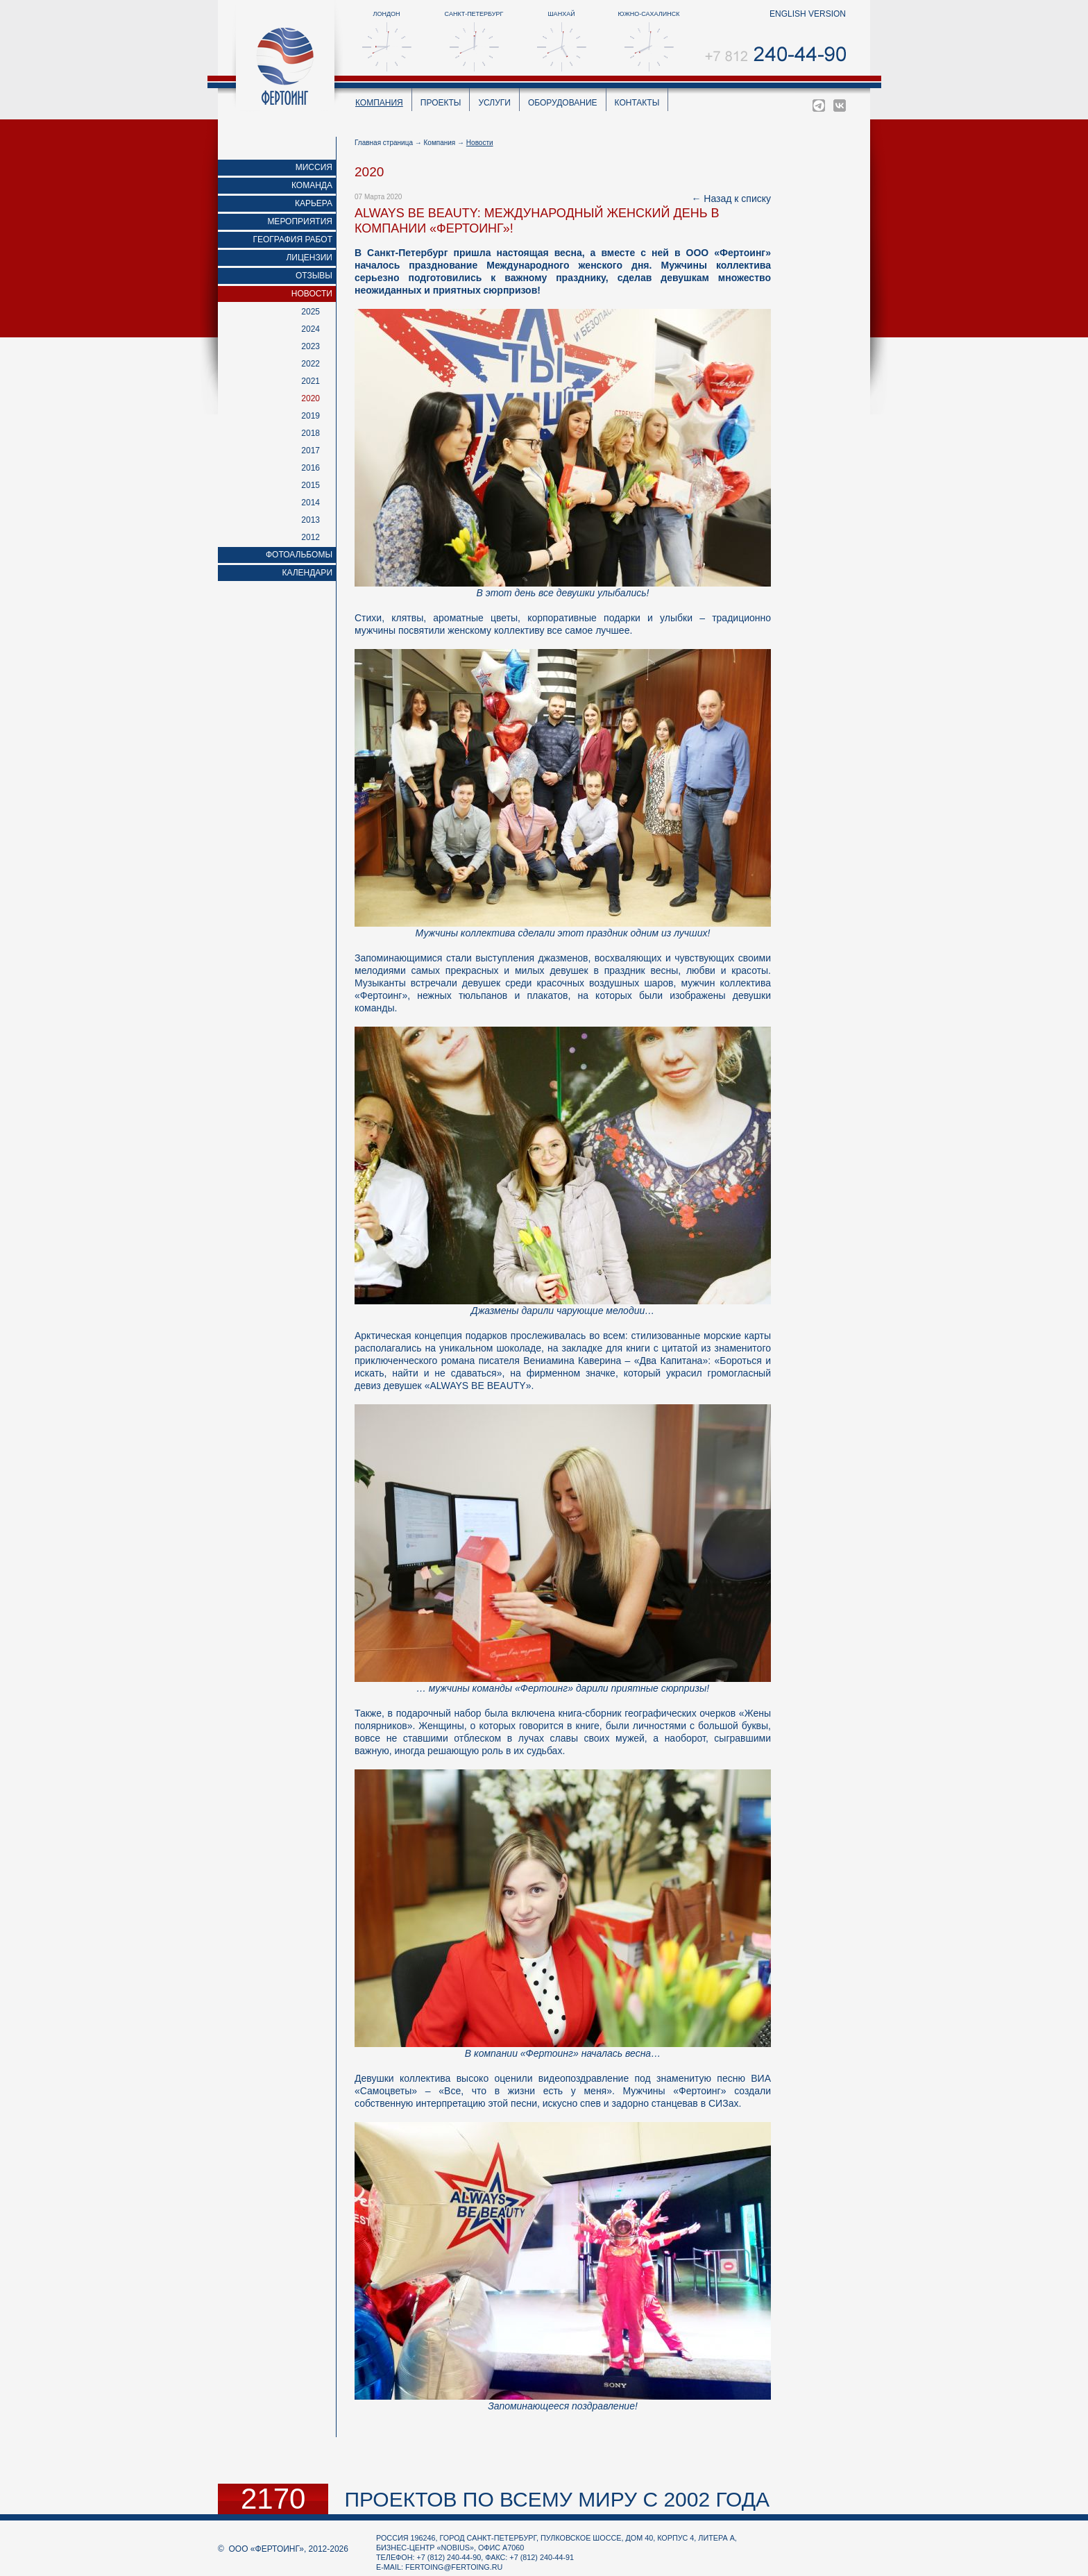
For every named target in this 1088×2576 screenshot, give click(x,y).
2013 (310, 520)
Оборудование (562, 103)
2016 (310, 468)
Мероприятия (299, 221)
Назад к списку (737, 198)
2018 (310, 433)
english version (808, 14)
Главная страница (384, 142)
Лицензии (309, 257)
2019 (310, 416)
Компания (379, 103)
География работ (293, 239)
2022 (310, 364)
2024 (310, 329)
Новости (311, 293)
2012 (310, 537)
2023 (310, 346)
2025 (310, 312)
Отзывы (314, 275)
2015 (310, 485)
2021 (310, 381)
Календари (307, 573)
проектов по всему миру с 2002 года (557, 2499)
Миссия (314, 167)
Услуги (494, 103)
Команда (311, 185)
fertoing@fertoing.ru (453, 2567)
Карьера (313, 203)
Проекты (440, 103)
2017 (310, 450)
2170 (273, 2499)
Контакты (637, 103)
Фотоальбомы (299, 554)
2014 (310, 502)
